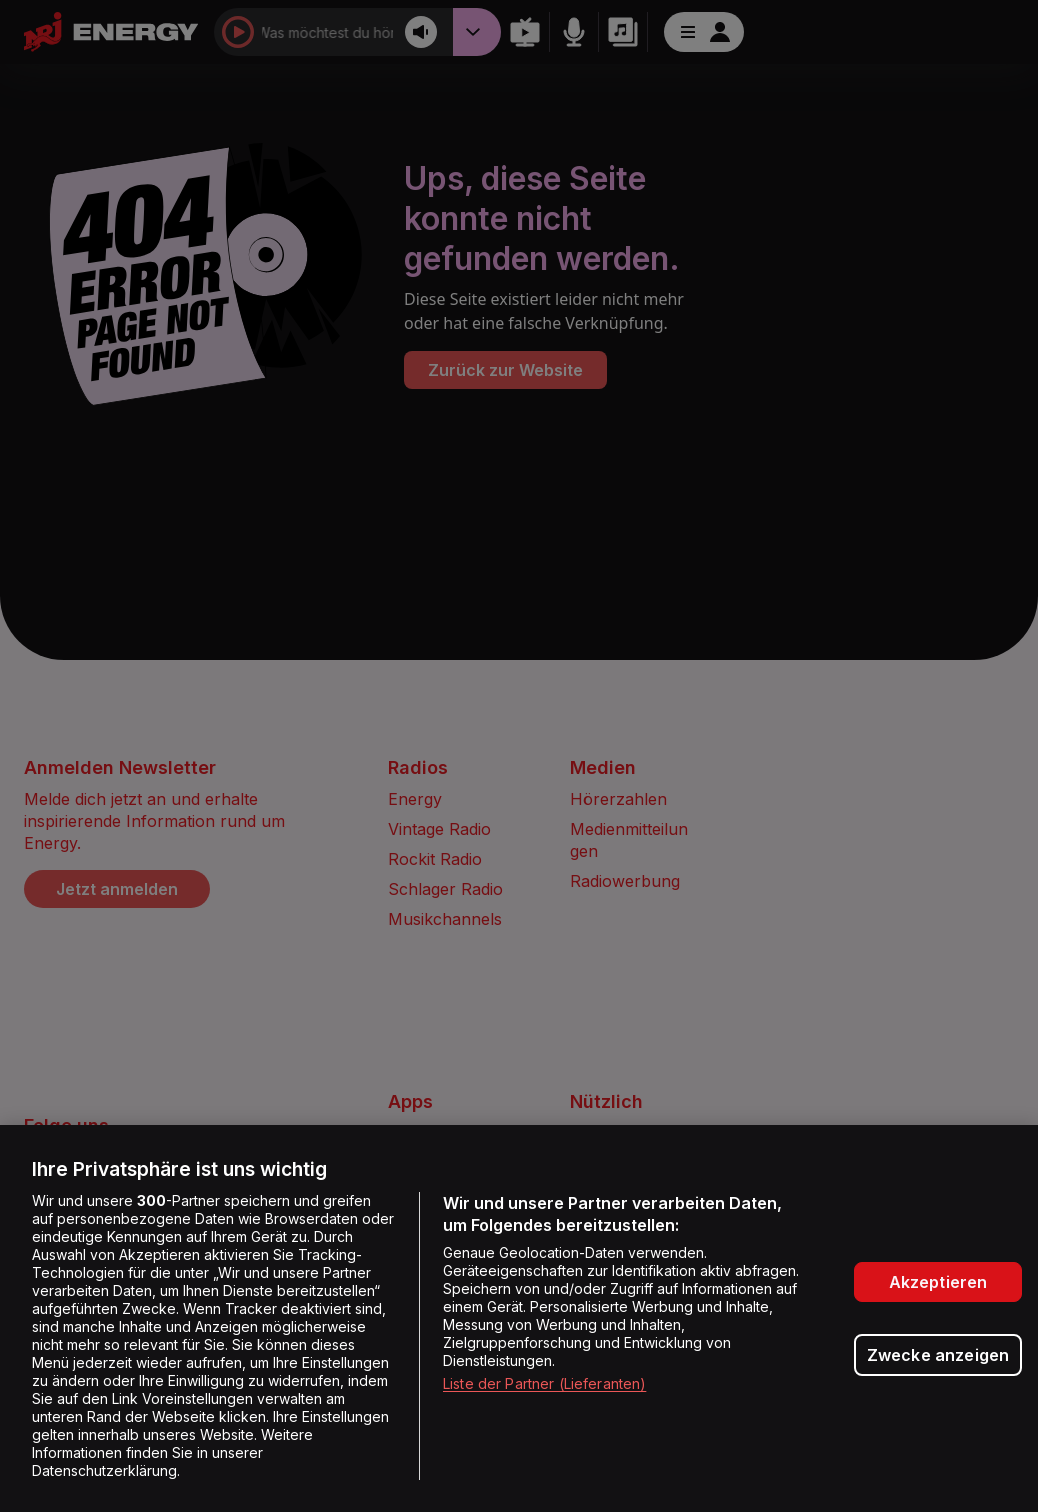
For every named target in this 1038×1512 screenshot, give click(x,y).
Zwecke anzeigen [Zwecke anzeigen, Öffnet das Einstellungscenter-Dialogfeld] (938, 1355)
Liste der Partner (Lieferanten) (544, 1383)
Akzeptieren (938, 1282)
